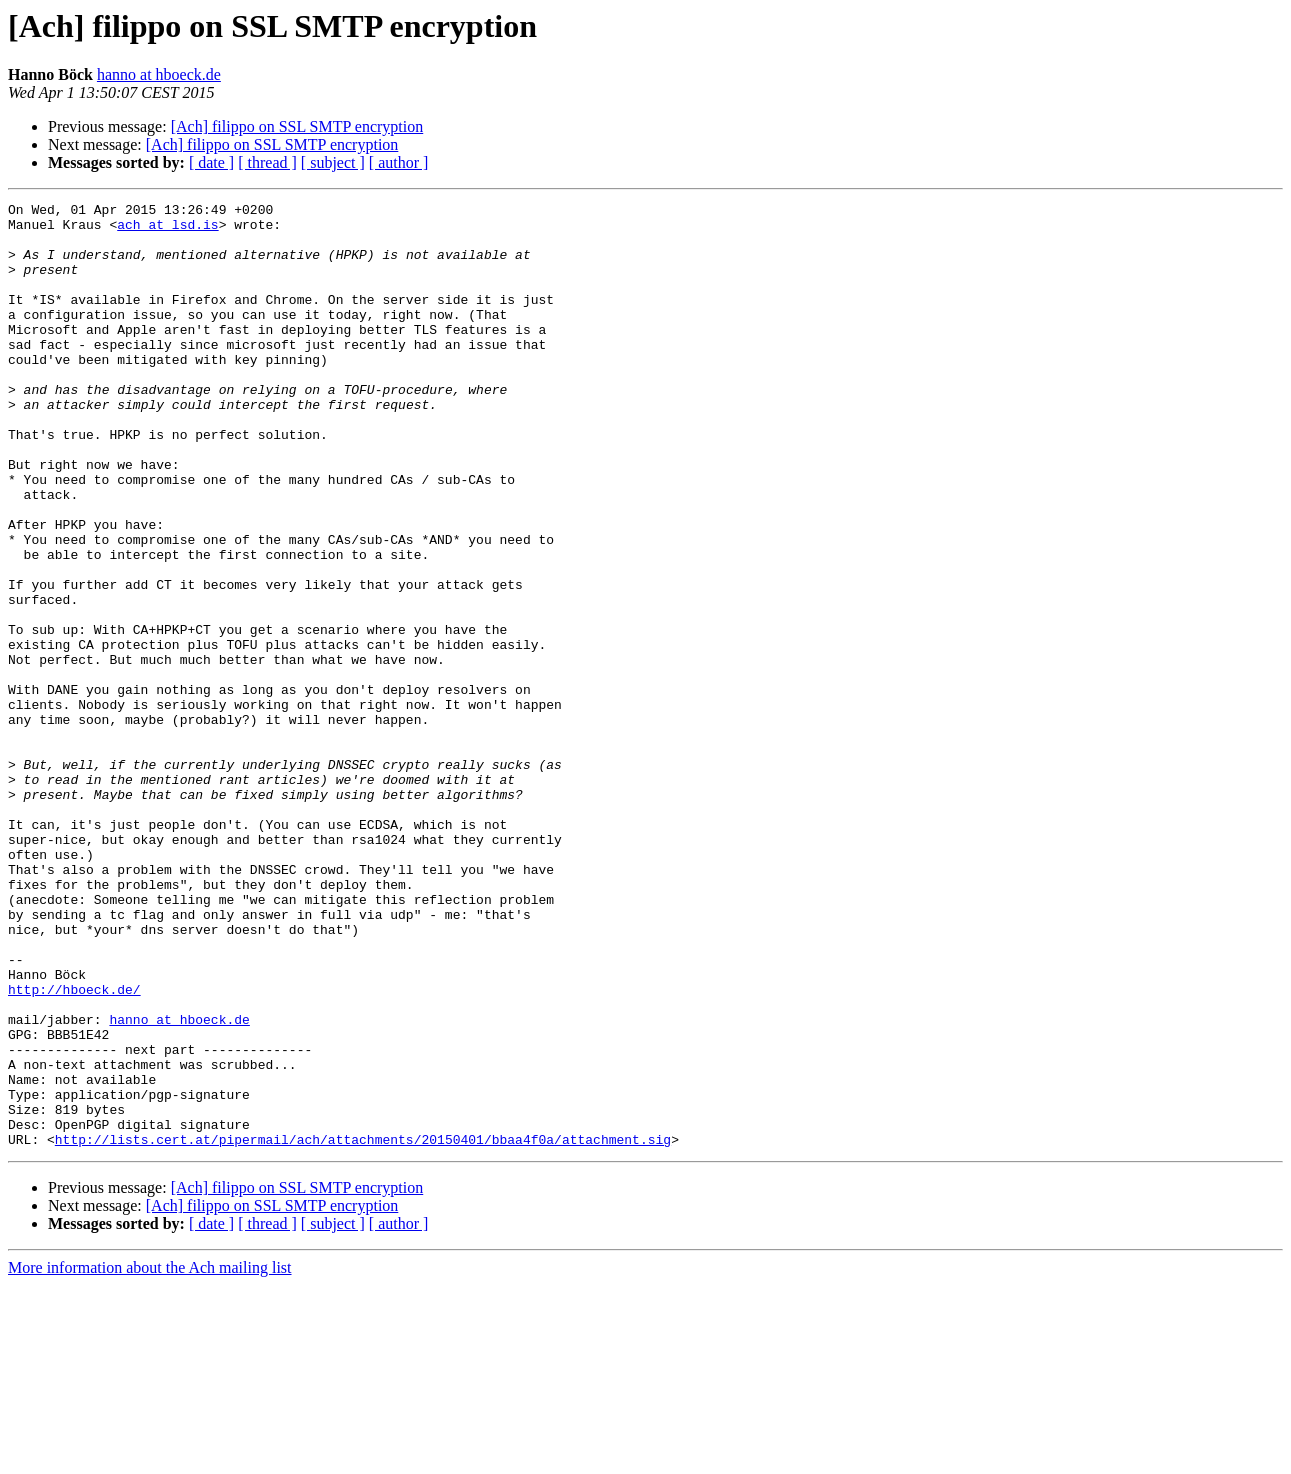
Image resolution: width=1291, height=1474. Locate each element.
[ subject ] (333, 162)
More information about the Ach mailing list (150, 1456)
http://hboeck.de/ (74, 1148)
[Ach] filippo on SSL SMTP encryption (297, 126)
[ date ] (211, 162)
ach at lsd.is (167, 230)
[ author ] (399, 162)
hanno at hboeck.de (159, 74)
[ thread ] (267, 162)
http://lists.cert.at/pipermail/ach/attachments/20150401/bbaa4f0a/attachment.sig (363, 1328)
